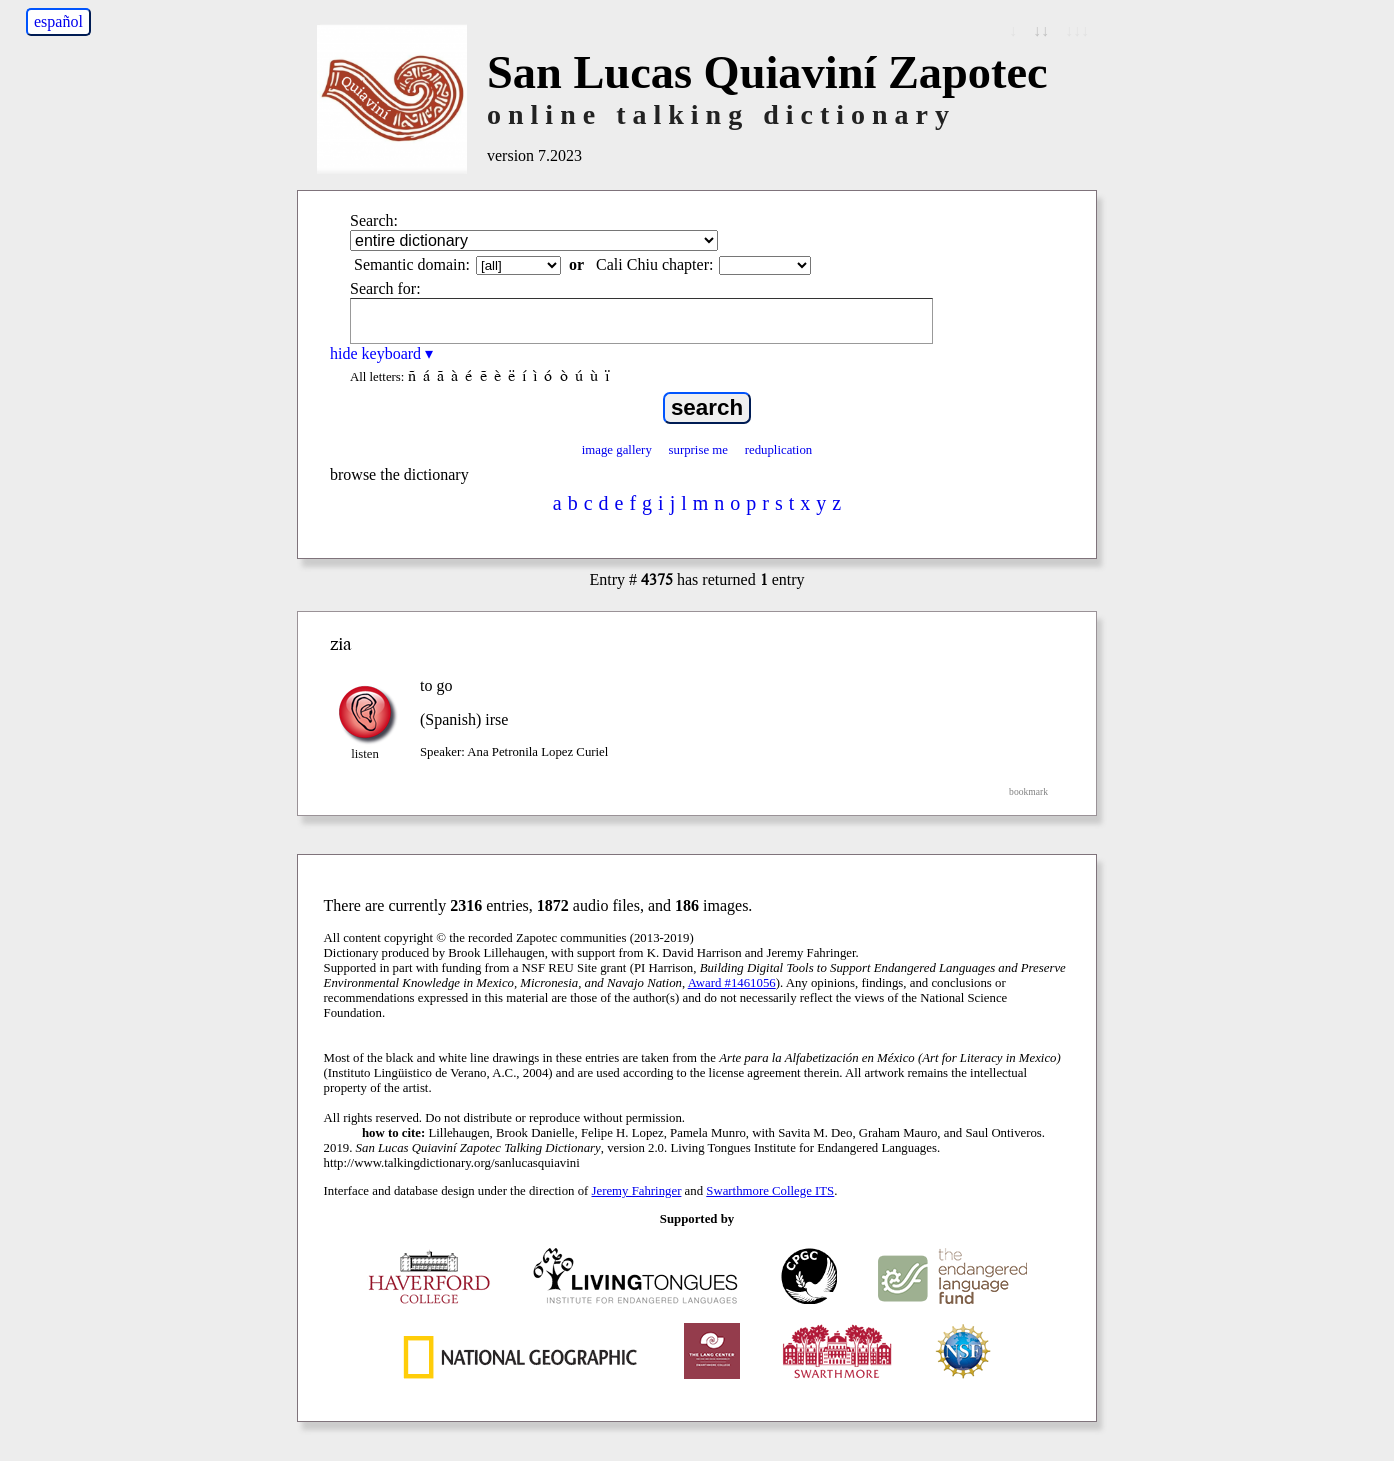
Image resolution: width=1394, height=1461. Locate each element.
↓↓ (1041, 30)
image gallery (617, 450)
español (58, 21)
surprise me (698, 450)
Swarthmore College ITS (770, 1191)
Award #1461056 (732, 983)
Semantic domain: (412, 264)
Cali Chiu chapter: (654, 264)
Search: (374, 220)
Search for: (385, 288)
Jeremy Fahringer (637, 1191)
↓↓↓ (1077, 30)
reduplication (779, 450)
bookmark (1028, 791)
